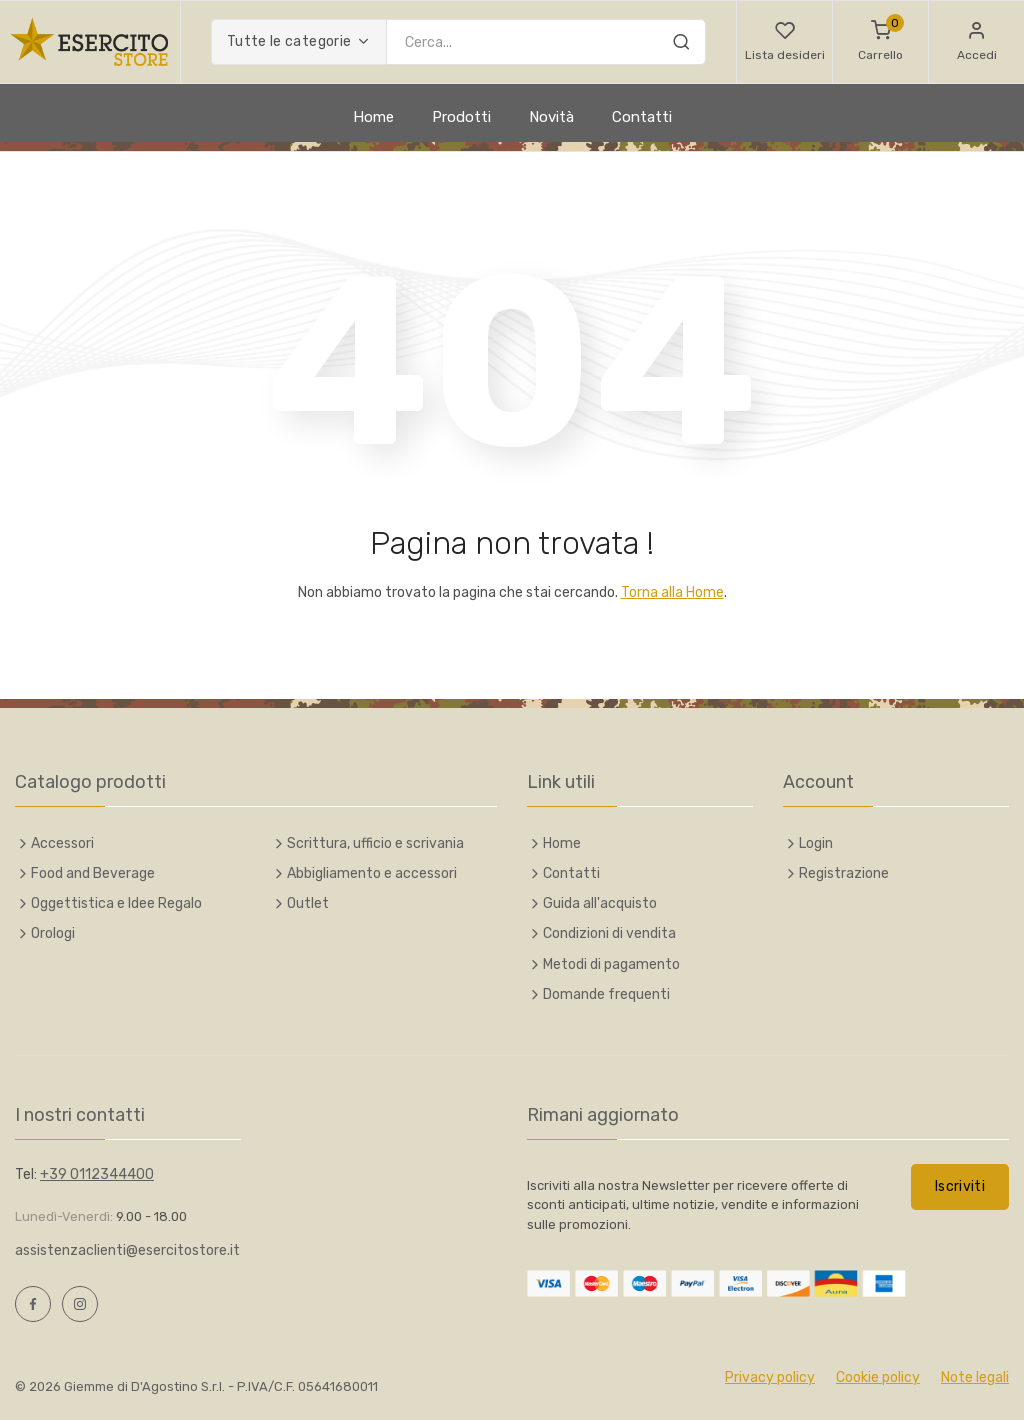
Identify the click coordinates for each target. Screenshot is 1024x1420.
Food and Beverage (93, 873)
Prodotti (461, 117)
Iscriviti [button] (960, 1186)
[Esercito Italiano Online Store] (90, 42)
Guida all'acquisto (600, 903)
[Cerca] (681, 45)
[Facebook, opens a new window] (33, 1304)
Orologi (53, 933)
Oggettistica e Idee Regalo (116, 903)
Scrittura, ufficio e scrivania (375, 843)
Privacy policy (770, 1377)
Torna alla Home (672, 592)
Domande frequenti (606, 994)
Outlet (308, 903)
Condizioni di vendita (609, 933)
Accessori (62, 843)
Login (816, 843)
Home (373, 117)
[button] (784, 42)
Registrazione (844, 873)
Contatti (642, 117)
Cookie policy (878, 1377)
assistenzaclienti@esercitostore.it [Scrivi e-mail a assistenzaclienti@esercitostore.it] (127, 1250)
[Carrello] (880, 42)
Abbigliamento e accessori (372, 873)
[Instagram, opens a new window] (80, 1304)
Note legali (975, 1377)
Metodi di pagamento (611, 964)
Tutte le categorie (289, 41)
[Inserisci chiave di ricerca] (546, 42)
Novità (551, 117)
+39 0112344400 (97, 1174)
